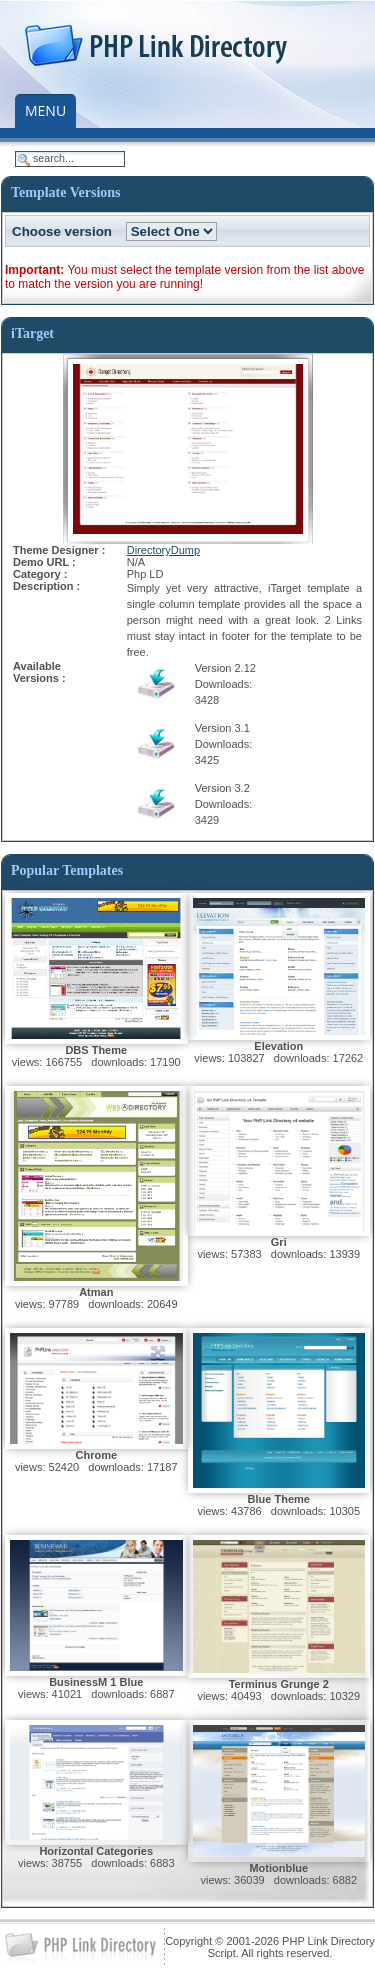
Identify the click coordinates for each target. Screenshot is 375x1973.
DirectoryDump (163, 550)
